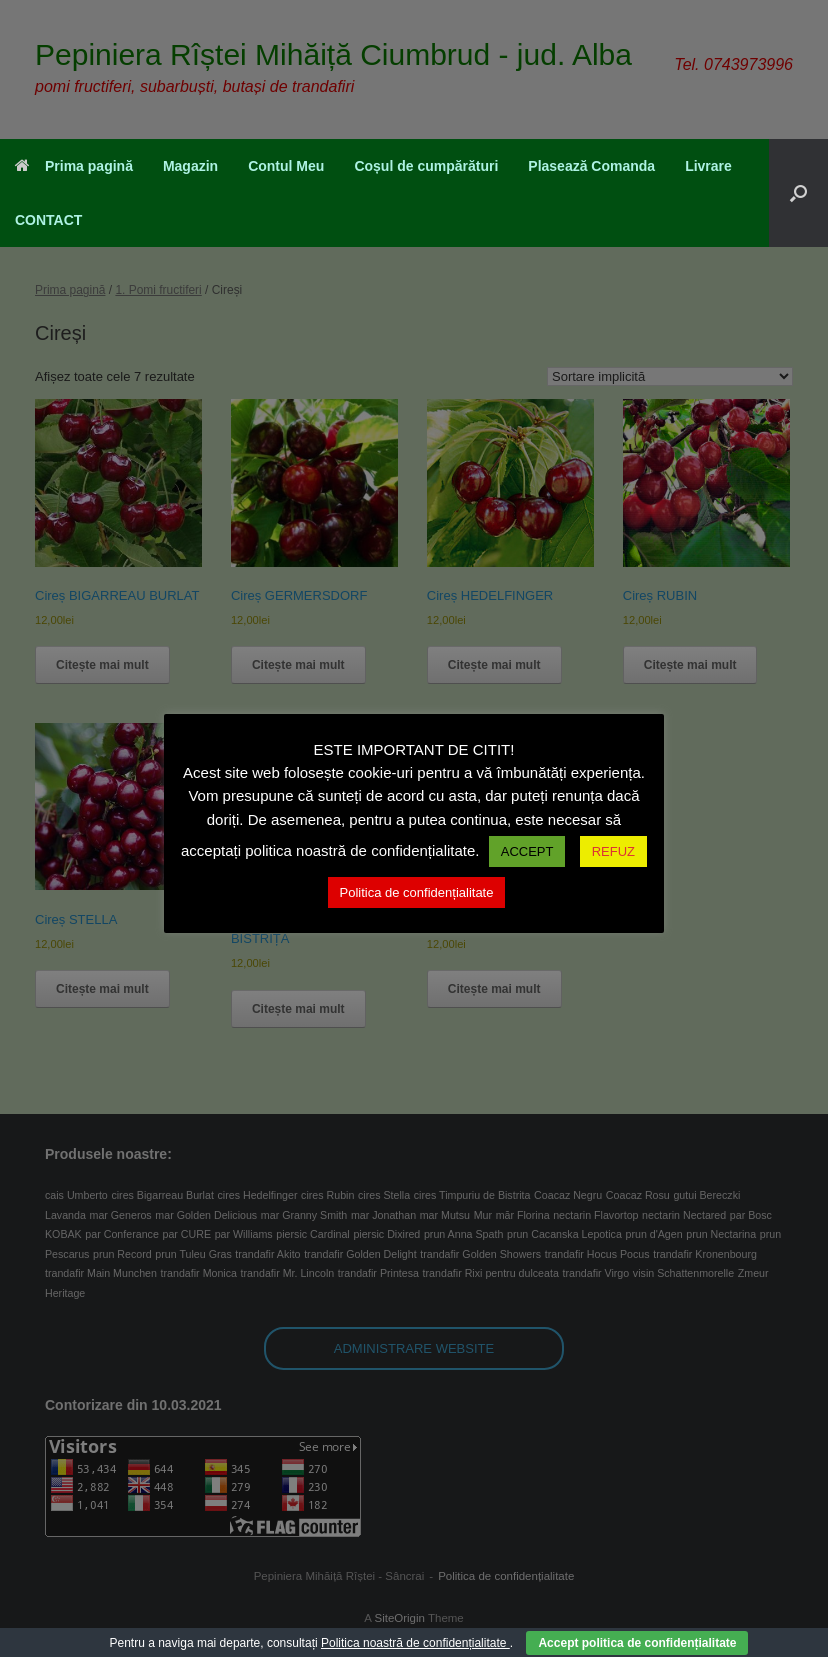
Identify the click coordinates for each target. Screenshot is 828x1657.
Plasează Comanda (591, 166)
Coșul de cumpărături (426, 166)
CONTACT (48, 220)
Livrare (708, 166)
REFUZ (613, 851)
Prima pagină (74, 166)
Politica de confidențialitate (417, 892)
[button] (798, 193)
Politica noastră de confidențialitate (415, 1643)
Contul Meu (286, 166)
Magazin (190, 166)
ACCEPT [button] (527, 851)
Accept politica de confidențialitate (637, 1643)
